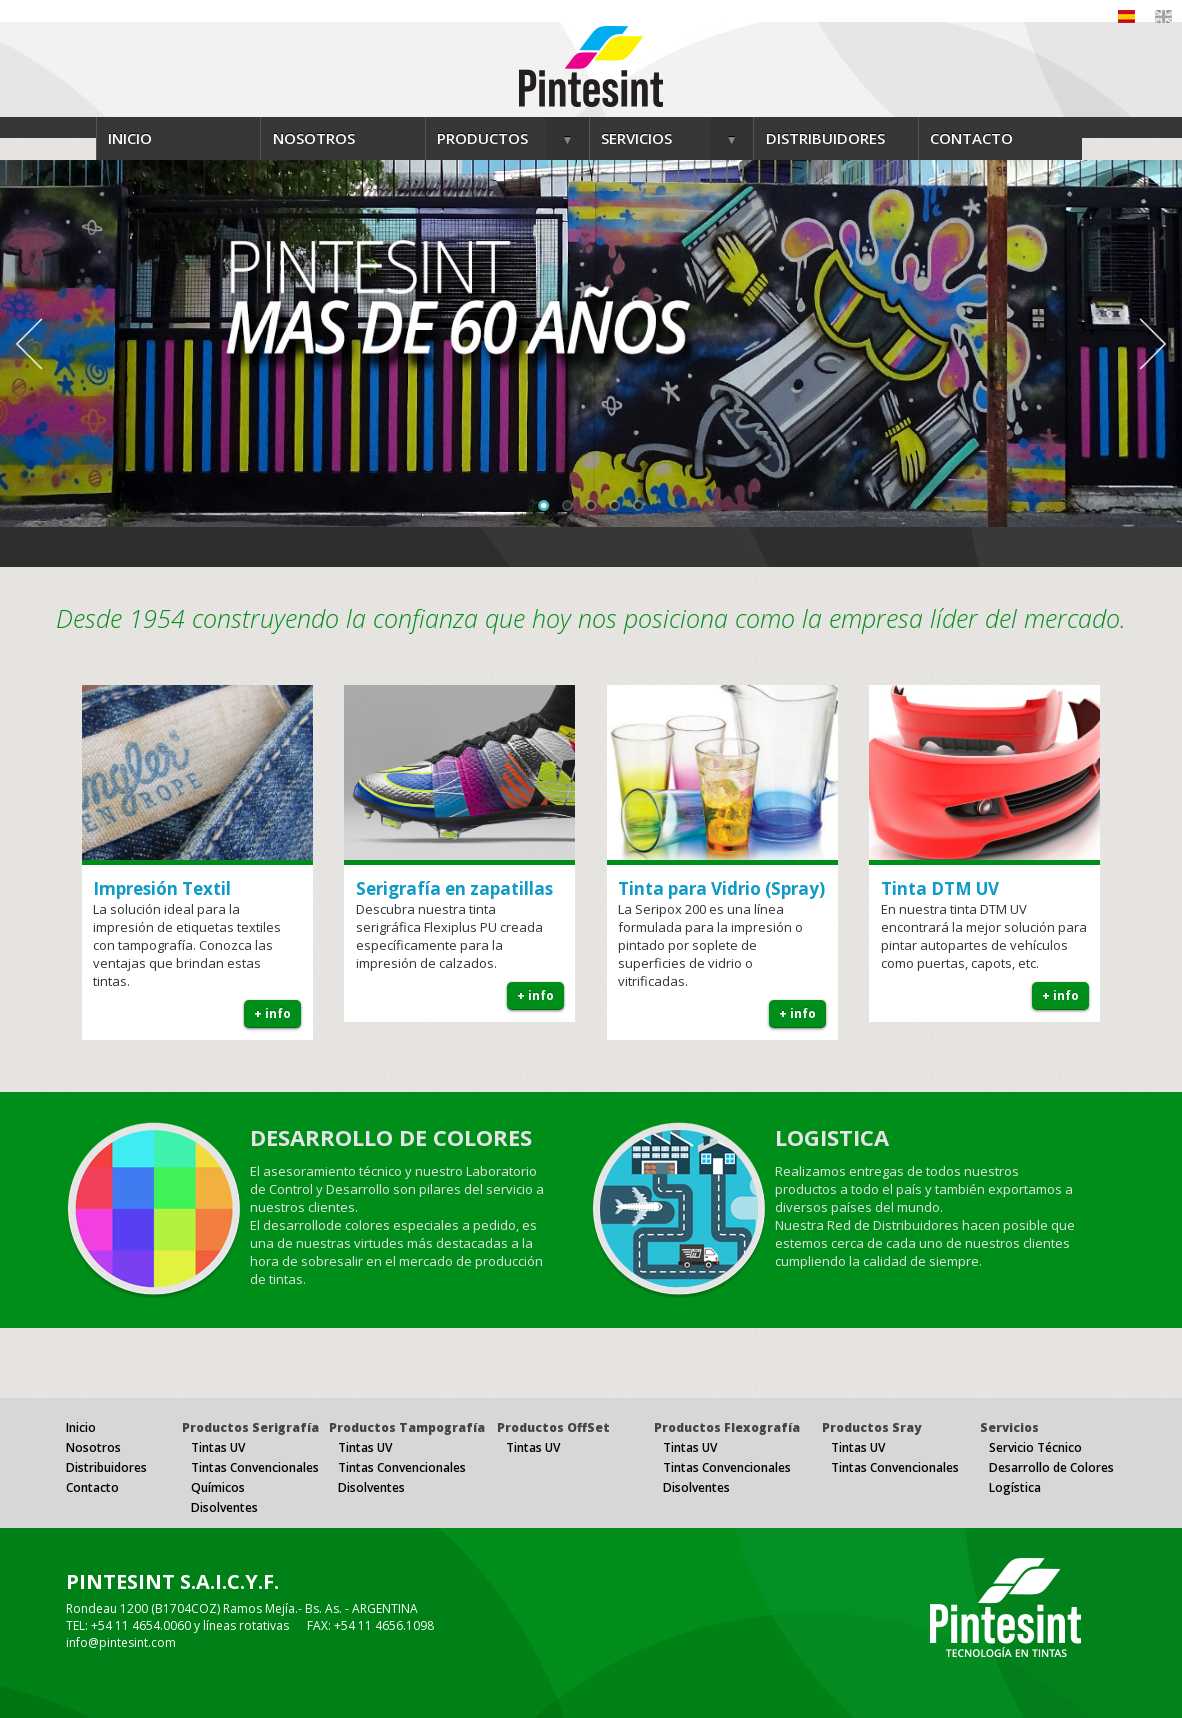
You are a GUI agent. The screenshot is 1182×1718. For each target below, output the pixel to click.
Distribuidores (106, 1467)
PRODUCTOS (482, 138)
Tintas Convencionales (255, 1467)
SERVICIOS (636, 138)
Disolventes (224, 1507)
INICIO (130, 138)
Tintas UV (218, 1447)
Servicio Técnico (1035, 1447)
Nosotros (93, 1447)
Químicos (218, 1487)
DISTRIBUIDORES (825, 138)
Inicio (81, 1427)
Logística (1015, 1487)
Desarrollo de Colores (1051, 1467)
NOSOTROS (314, 138)
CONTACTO (971, 138)
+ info (272, 1013)
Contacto (92, 1487)
